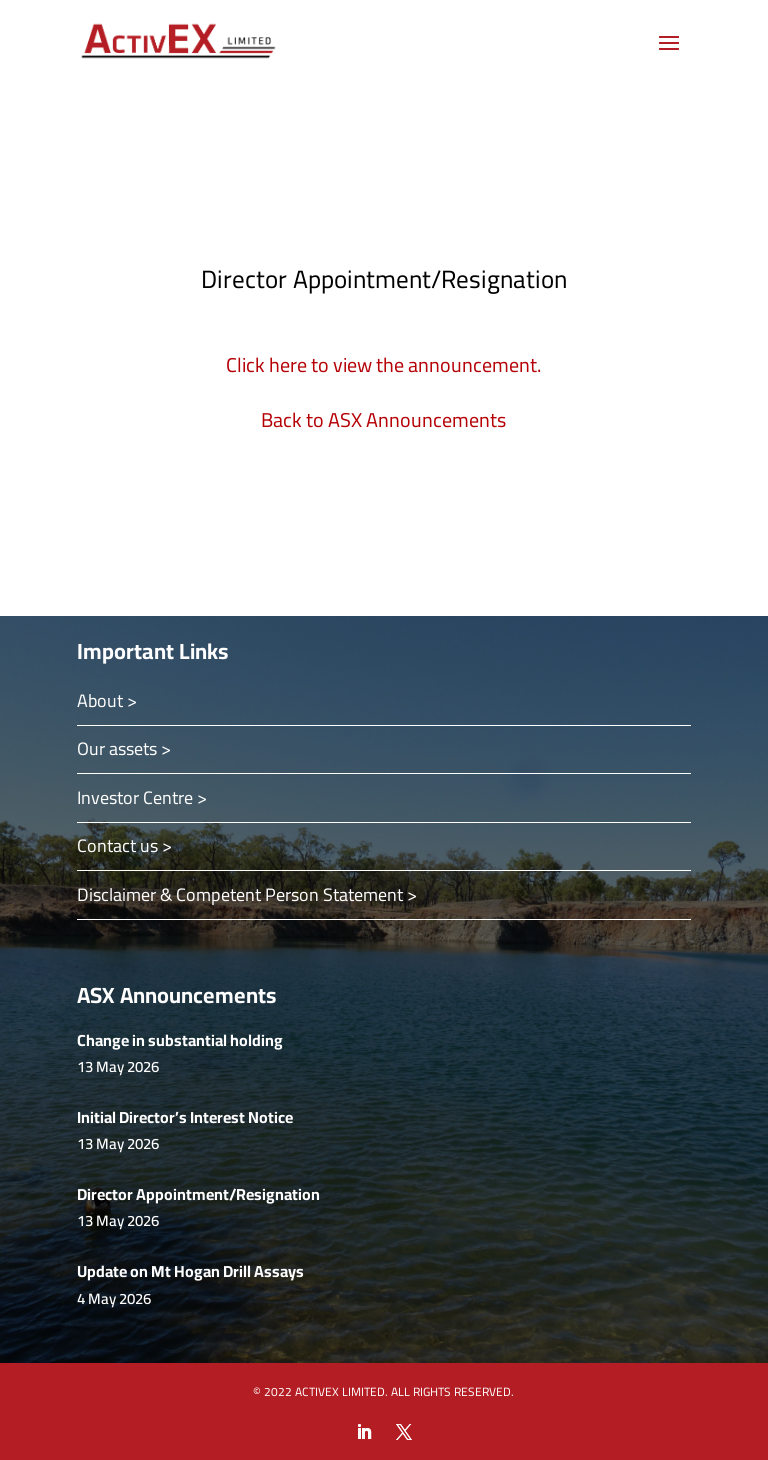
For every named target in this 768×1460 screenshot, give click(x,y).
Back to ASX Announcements (383, 419)
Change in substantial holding (180, 1040)
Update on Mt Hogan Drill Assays (190, 1271)
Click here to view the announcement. (383, 364)
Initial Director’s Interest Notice (185, 1117)
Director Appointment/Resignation (198, 1194)
